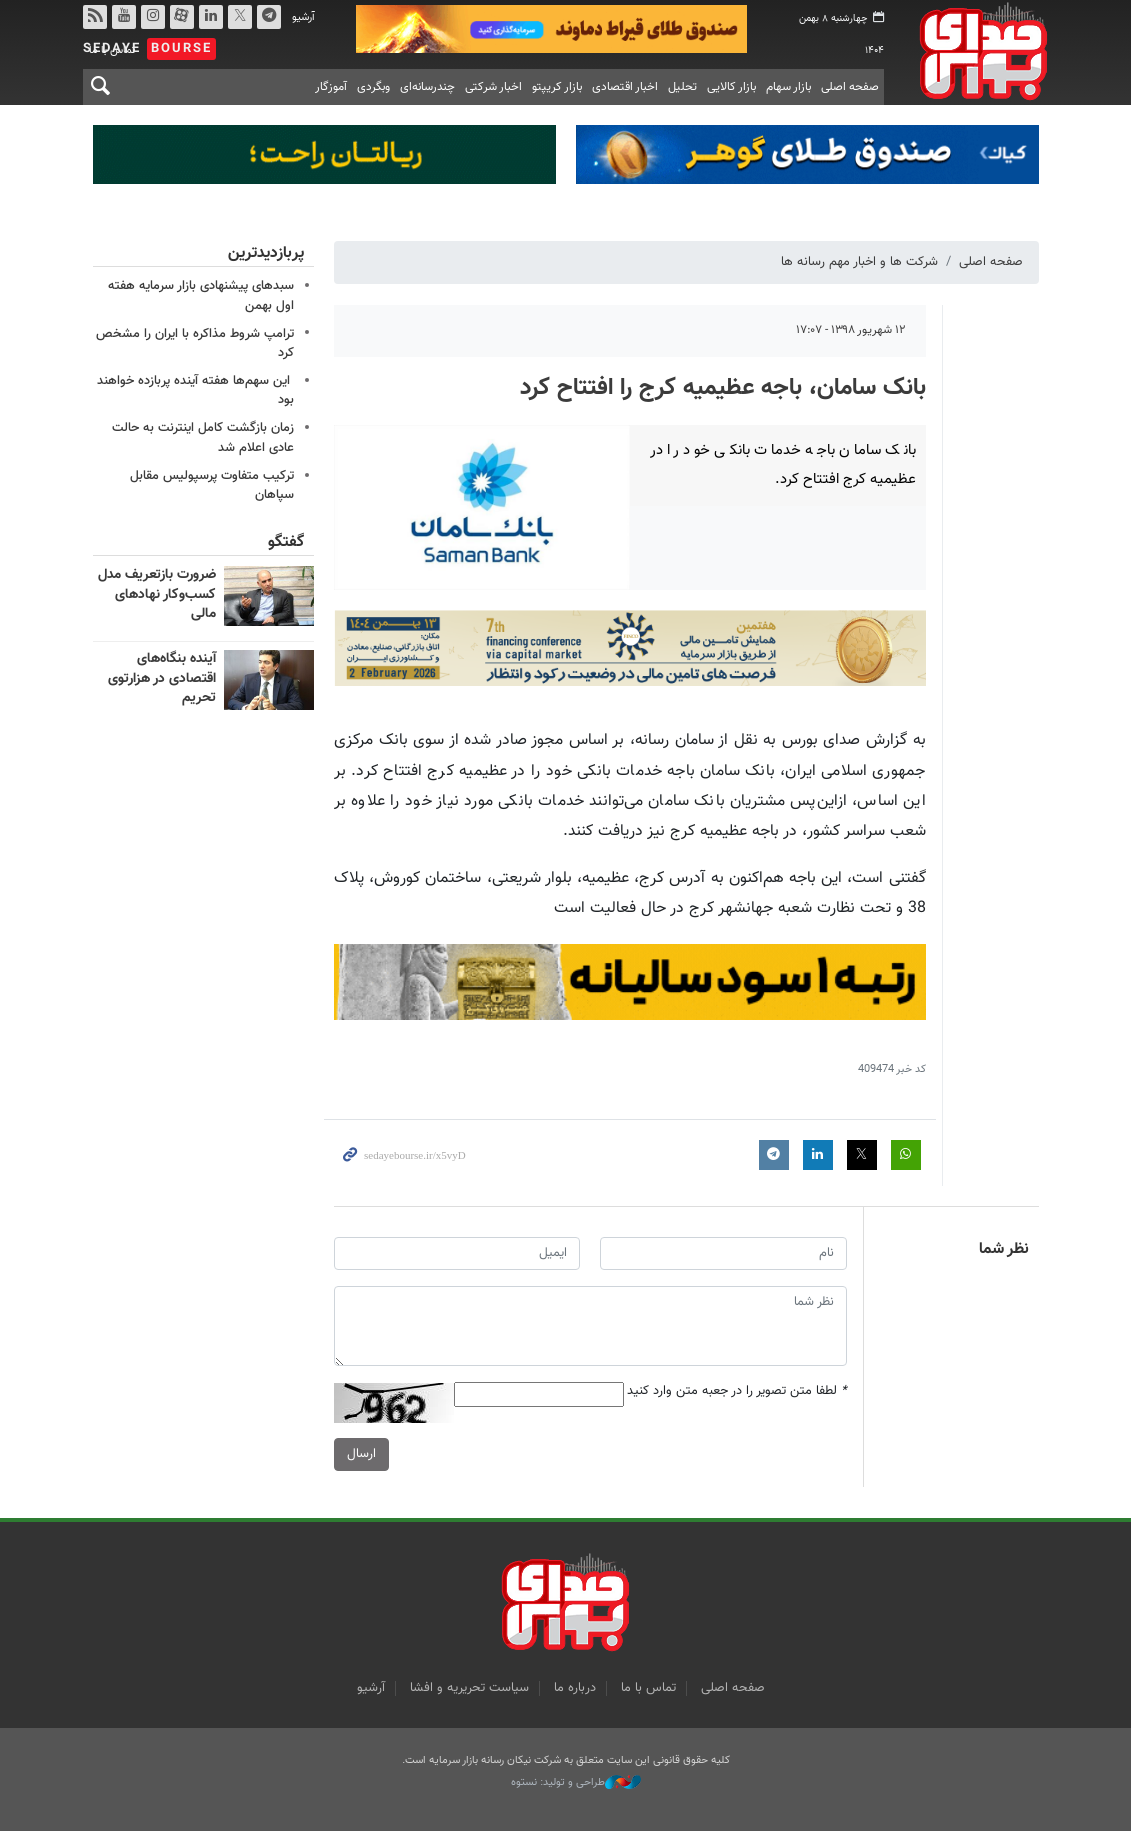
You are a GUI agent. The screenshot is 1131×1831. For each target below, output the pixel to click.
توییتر (239, 17)
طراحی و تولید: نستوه (576, 1783)
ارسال (361, 1455)
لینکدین (210, 17)
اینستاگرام (152, 17)
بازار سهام (788, 87)
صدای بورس (976, 51)
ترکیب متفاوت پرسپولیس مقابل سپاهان (212, 485)
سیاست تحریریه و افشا (469, 1688)
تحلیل (682, 87)
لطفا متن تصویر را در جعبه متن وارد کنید (737, 1392)
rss (94, 17)
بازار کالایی (731, 87)
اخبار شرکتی (493, 87)
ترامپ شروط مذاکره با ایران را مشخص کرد (195, 343)
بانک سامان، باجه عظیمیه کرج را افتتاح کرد (723, 388)
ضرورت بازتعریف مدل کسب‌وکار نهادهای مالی (157, 594)
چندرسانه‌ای (427, 87)
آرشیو (303, 17)
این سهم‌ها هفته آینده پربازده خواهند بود (195, 390)
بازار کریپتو (557, 87)
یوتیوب (123, 17)
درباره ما (575, 1688)
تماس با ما (648, 1688)
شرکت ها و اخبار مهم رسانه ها (859, 262)
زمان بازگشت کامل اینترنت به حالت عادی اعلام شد (203, 437)
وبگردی (373, 87)
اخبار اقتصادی (625, 87)
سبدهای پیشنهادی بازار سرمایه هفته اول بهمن (201, 295)
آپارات (181, 17)
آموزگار (331, 87)
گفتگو (286, 542)
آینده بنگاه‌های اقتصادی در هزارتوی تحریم (162, 678)
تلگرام (268, 17)
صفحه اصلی (850, 87)
